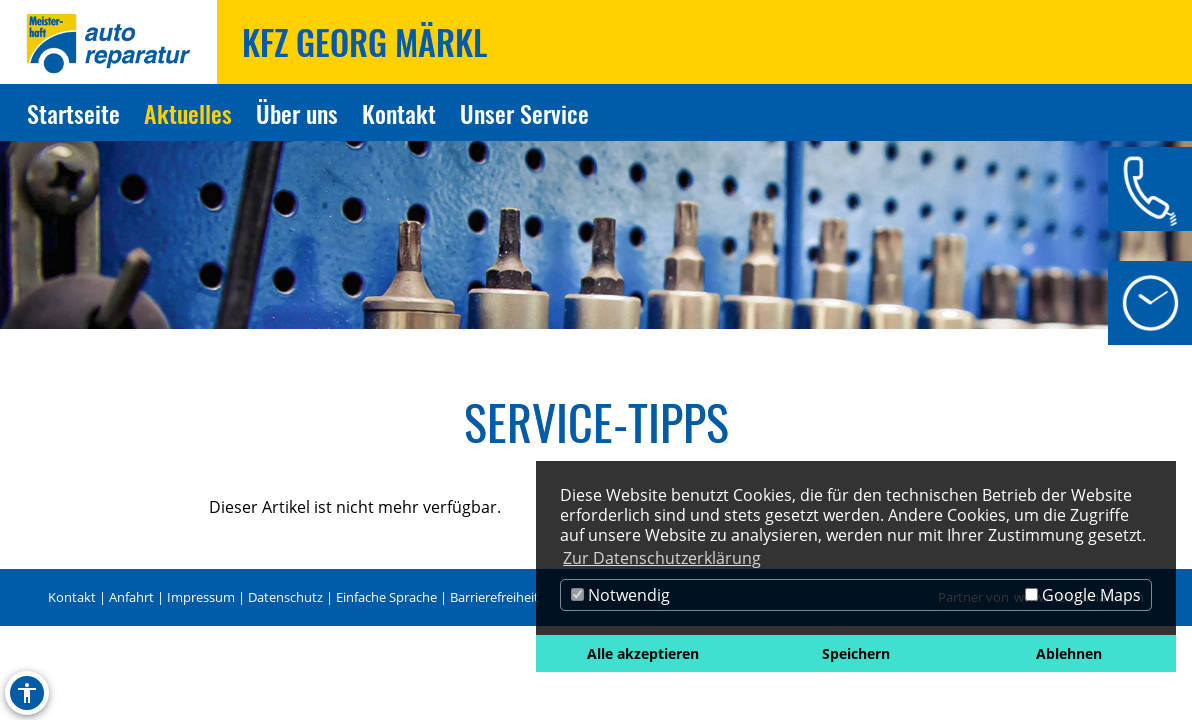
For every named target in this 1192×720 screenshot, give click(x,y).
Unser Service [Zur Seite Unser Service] (524, 113)
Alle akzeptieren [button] (643, 653)
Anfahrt (131, 597)
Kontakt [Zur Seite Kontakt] (399, 113)
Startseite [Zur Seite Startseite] (73, 113)
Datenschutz (285, 597)
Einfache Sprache (386, 597)
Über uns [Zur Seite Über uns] (297, 113)
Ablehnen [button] (1069, 653)
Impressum (201, 597)
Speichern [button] (856, 653)
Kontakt (72, 597)
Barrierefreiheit (494, 597)
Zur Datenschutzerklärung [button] (662, 558)
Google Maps (1083, 595)
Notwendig (620, 595)
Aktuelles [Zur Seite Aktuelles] (188, 113)
